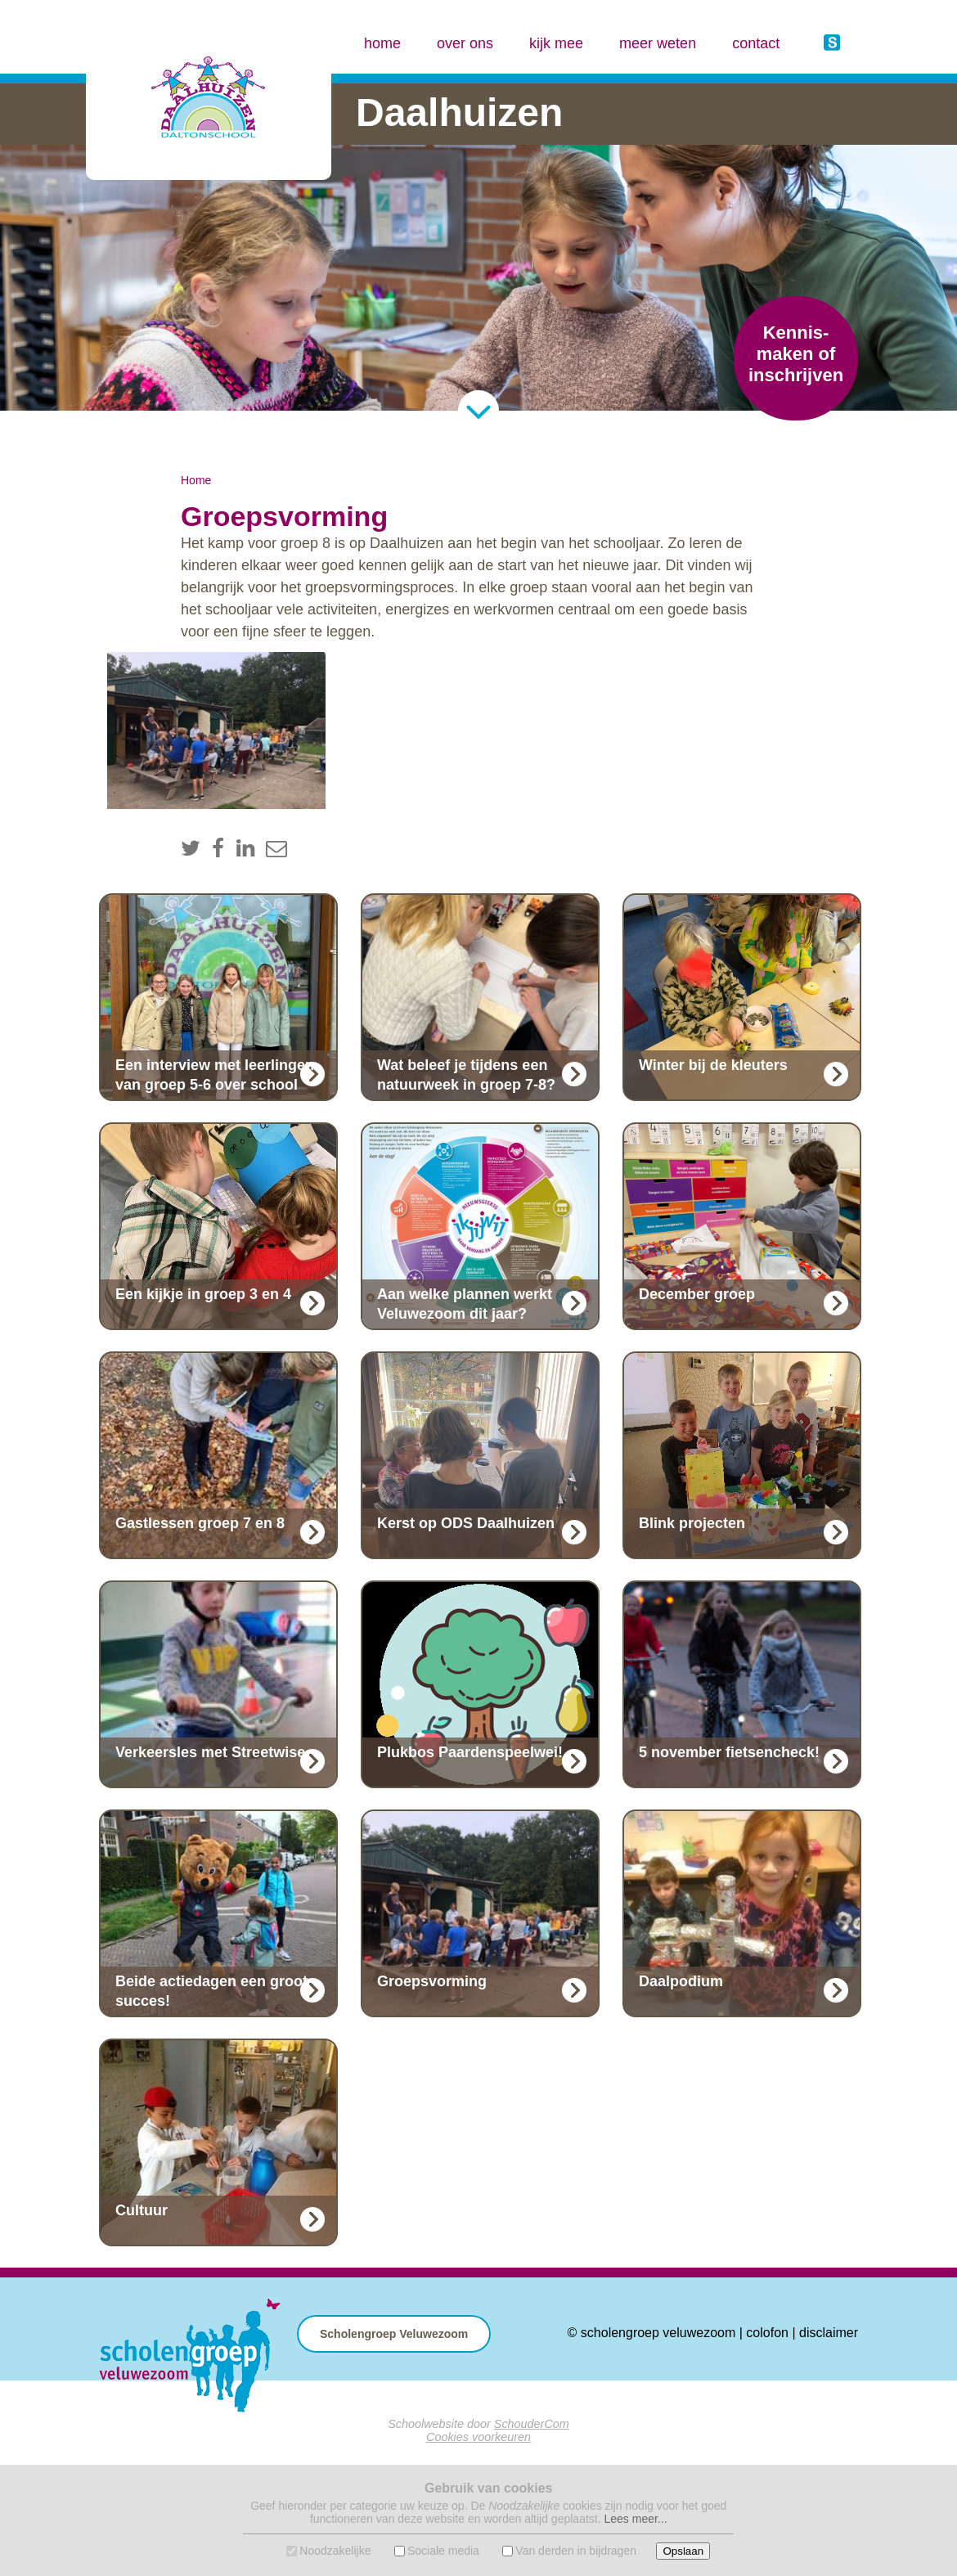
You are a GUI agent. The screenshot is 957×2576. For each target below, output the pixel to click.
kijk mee (556, 43)
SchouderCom (531, 2423)
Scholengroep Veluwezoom (394, 2333)
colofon (767, 2333)
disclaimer (828, 2333)
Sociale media (443, 2550)
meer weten (657, 43)
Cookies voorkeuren (478, 2436)
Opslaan (683, 2551)
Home (196, 480)
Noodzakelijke (335, 2550)
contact (756, 43)
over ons (465, 43)
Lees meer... (635, 2518)
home (382, 43)
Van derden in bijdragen (575, 2550)
